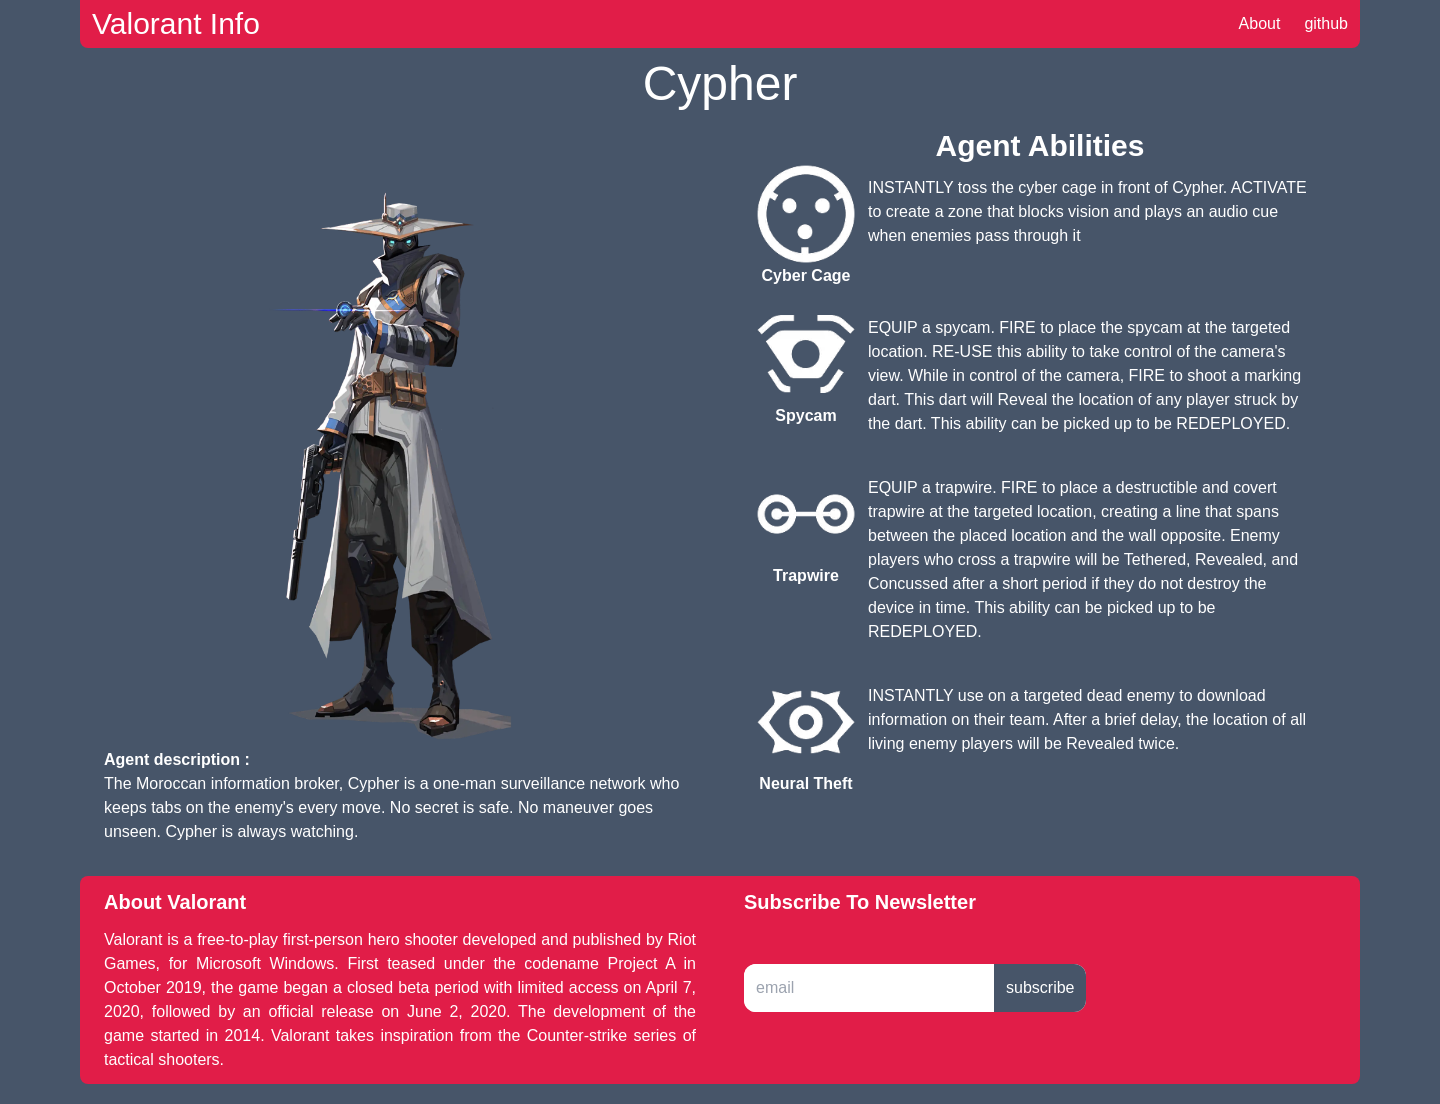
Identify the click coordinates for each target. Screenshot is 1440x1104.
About (1260, 23)
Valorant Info (176, 23)
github (1326, 23)
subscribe (1040, 987)
